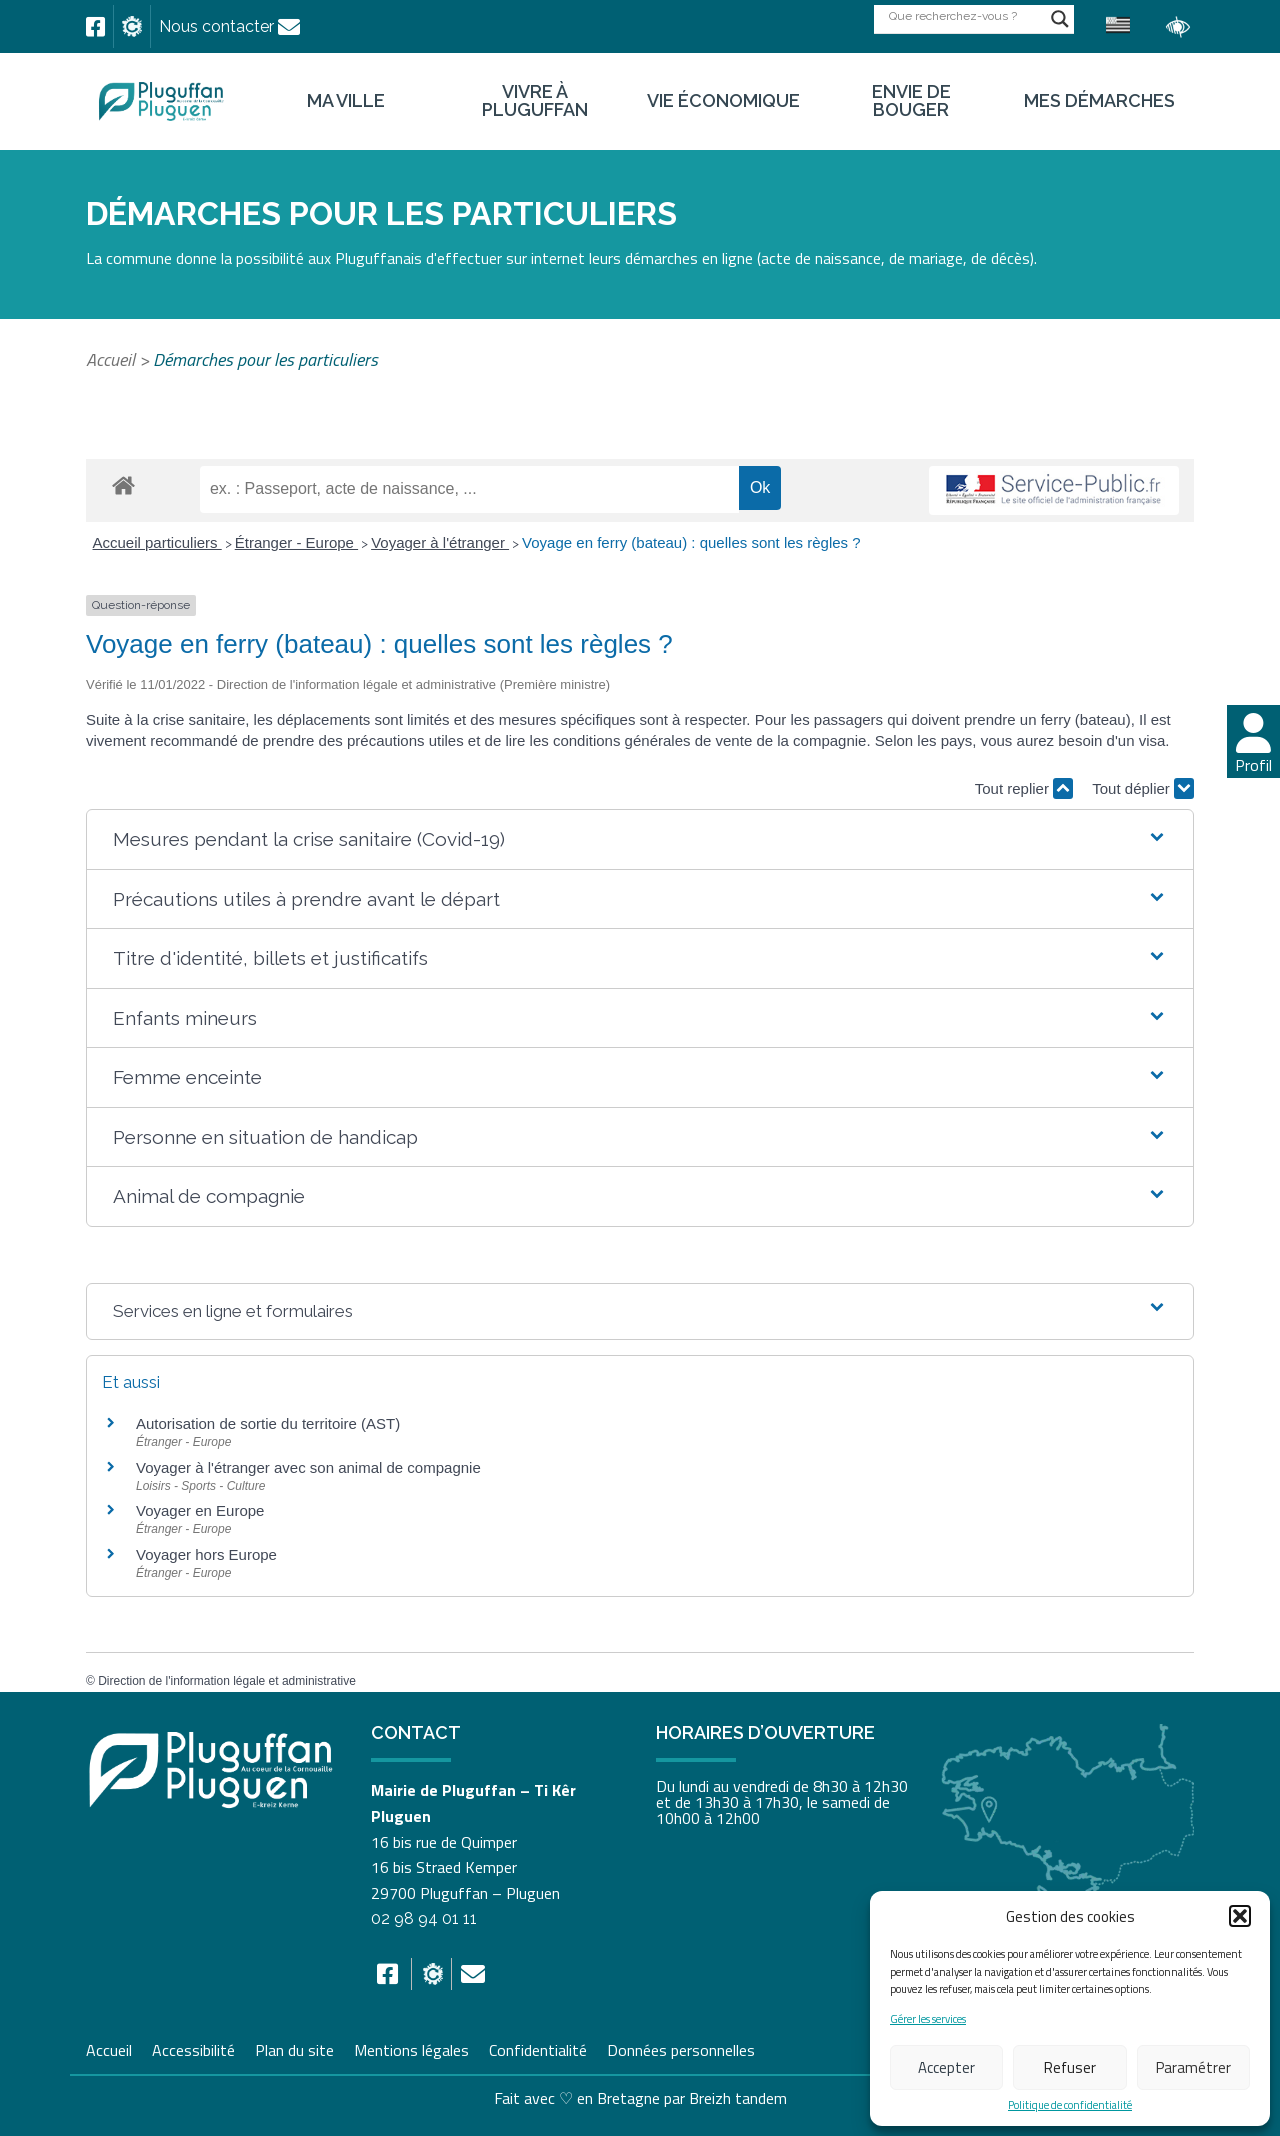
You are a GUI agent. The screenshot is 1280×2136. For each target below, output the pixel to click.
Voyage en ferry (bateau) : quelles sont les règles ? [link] (691, 542)
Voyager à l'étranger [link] (440, 542)
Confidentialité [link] (538, 2048)
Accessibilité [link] (193, 2048)
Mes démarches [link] (1099, 101)
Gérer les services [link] (928, 2019)
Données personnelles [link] (681, 2050)
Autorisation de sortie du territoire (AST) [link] (268, 1423)
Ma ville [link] (346, 101)
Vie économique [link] (723, 101)
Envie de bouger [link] (911, 101)
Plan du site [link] (294, 2048)
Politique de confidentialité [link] (1070, 2105)
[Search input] (965, 15)
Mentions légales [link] (411, 2048)
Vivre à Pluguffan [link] (535, 101)
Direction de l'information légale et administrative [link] (227, 1681)
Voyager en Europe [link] (200, 1510)
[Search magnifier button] (1060, 19)
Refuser (1070, 2067)
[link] (95, 27)
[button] (1240, 1916)
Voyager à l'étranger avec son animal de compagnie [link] (308, 1467)
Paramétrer (1193, 2067)
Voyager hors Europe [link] (206, 1554)
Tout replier (1024, 788)
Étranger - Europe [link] (296, 542)
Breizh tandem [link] (738, 2098)
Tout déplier (1143, 788)
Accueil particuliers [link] (157, 542)
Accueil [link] (110, 359)
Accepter (946, 2067)
